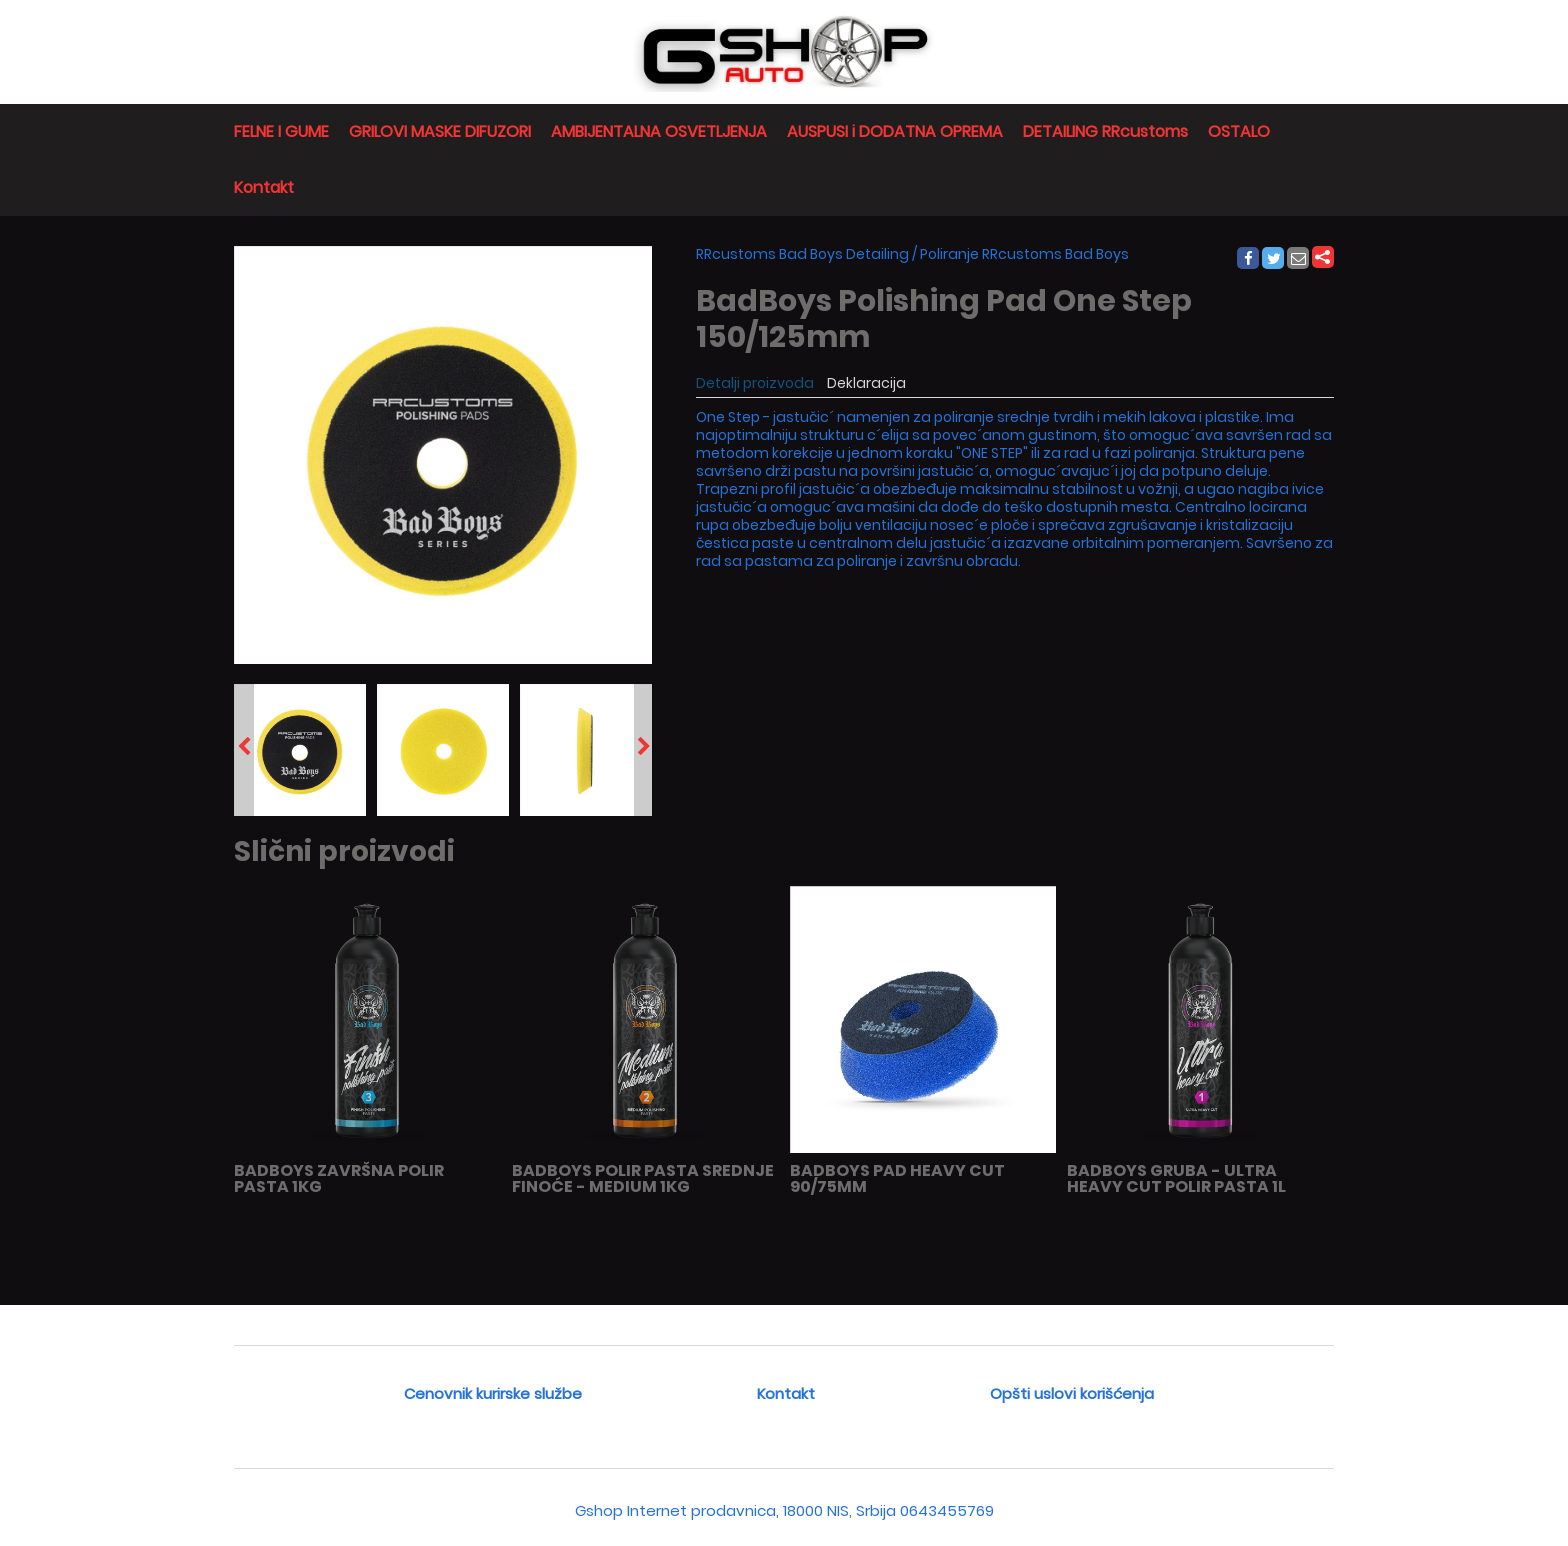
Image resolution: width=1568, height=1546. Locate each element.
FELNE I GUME (281, 131)
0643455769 (947, 1510)
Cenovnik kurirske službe (493, 1393)
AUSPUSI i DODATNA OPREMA (895, 131)
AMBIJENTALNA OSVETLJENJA (659, 131)
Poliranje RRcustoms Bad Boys (1024, 254)
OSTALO (1239, 131)
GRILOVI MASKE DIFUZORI (440, 131)
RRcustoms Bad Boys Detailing (802, 254)
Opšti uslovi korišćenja (1072, 1393)
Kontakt (264, 187)
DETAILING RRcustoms (1105, 131)
